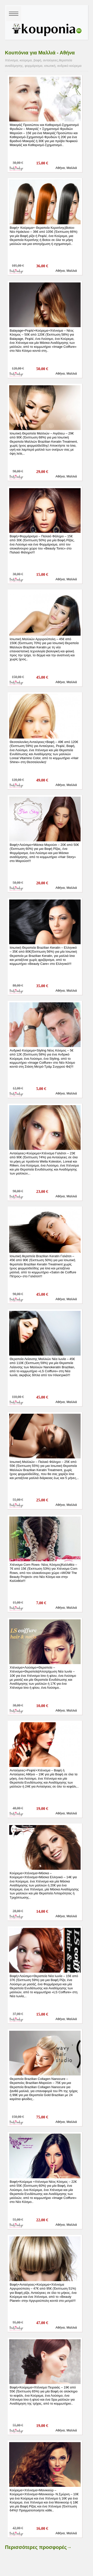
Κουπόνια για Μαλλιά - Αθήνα (40, 52)
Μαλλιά (71, 168)
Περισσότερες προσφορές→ (38, 2547)
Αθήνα (60, 168)
